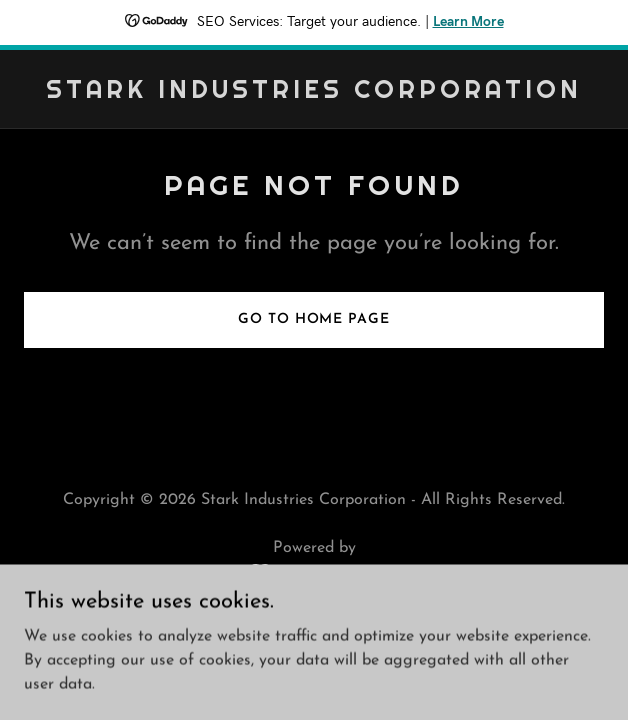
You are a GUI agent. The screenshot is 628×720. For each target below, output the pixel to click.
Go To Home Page (313, 319)
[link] (314, 94)
